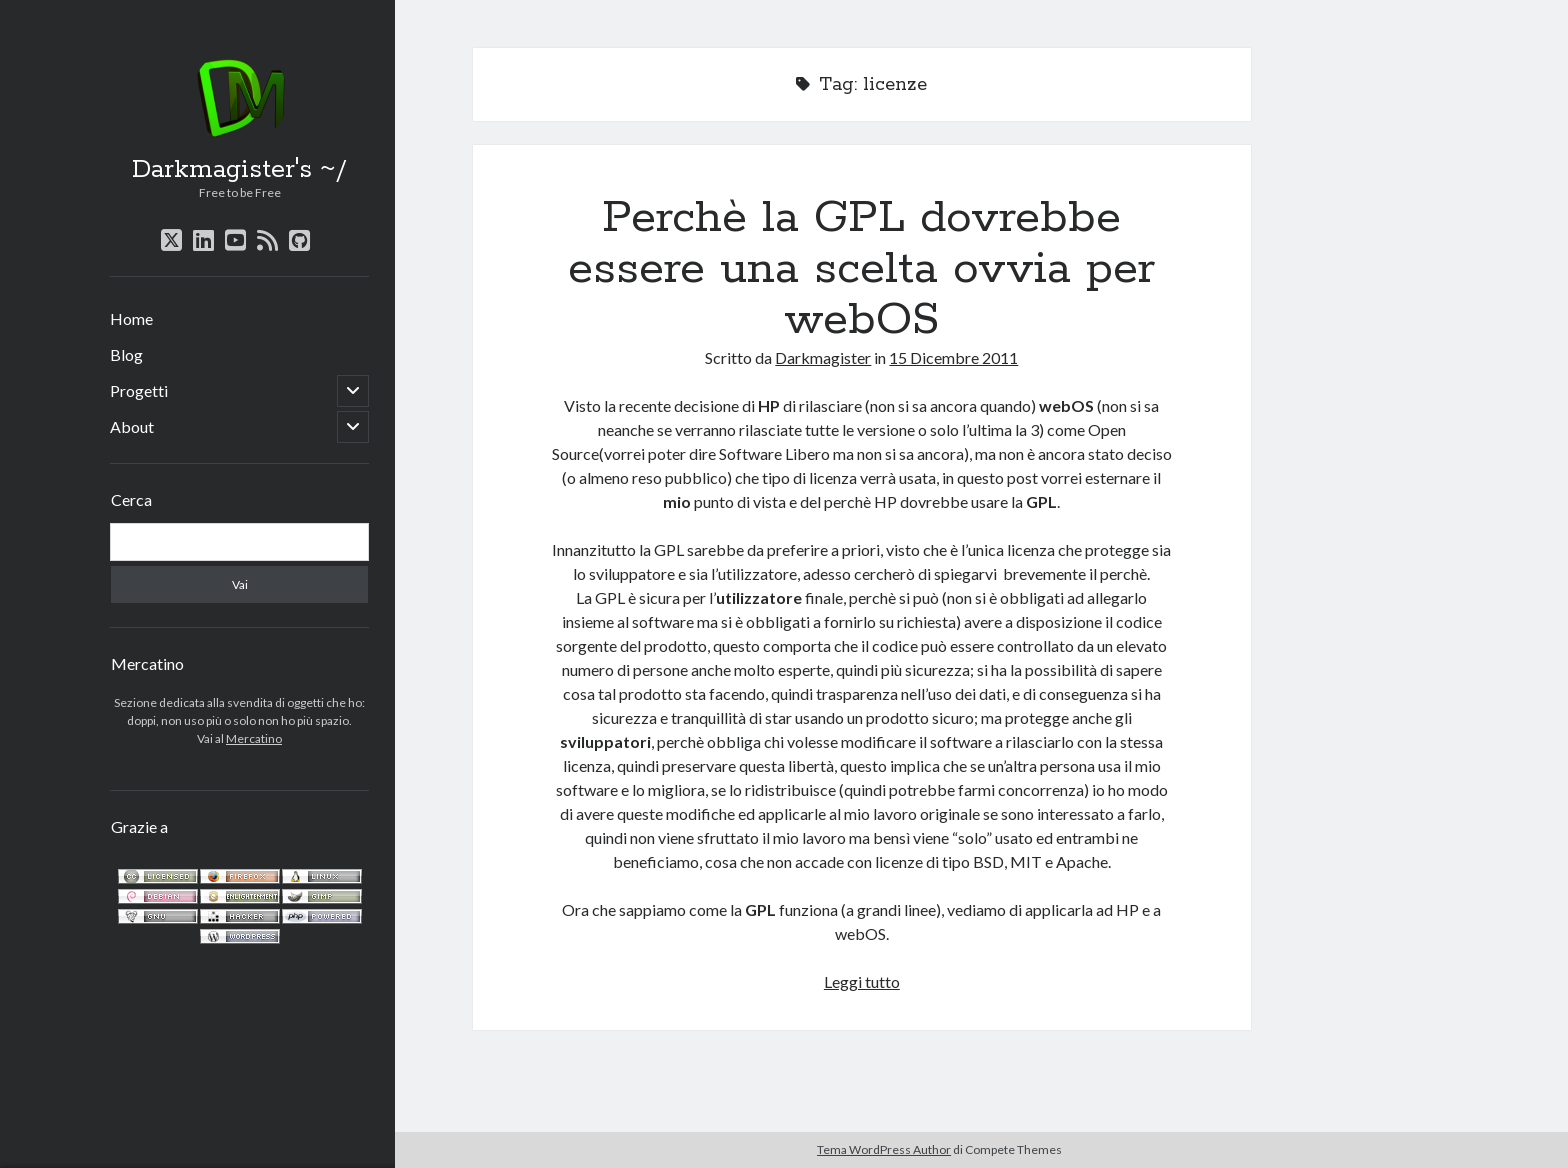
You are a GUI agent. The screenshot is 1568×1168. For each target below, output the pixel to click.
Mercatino (254, 738)
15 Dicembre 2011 (953, 357)
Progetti (139, 390)
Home (131, 318)
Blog (126, 354)
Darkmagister (823, 357)
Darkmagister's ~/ (239, 170)
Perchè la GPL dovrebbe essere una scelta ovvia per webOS (861, 269)
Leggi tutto (862, 981)
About (132, 426)
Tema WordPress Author (884, 1149)
